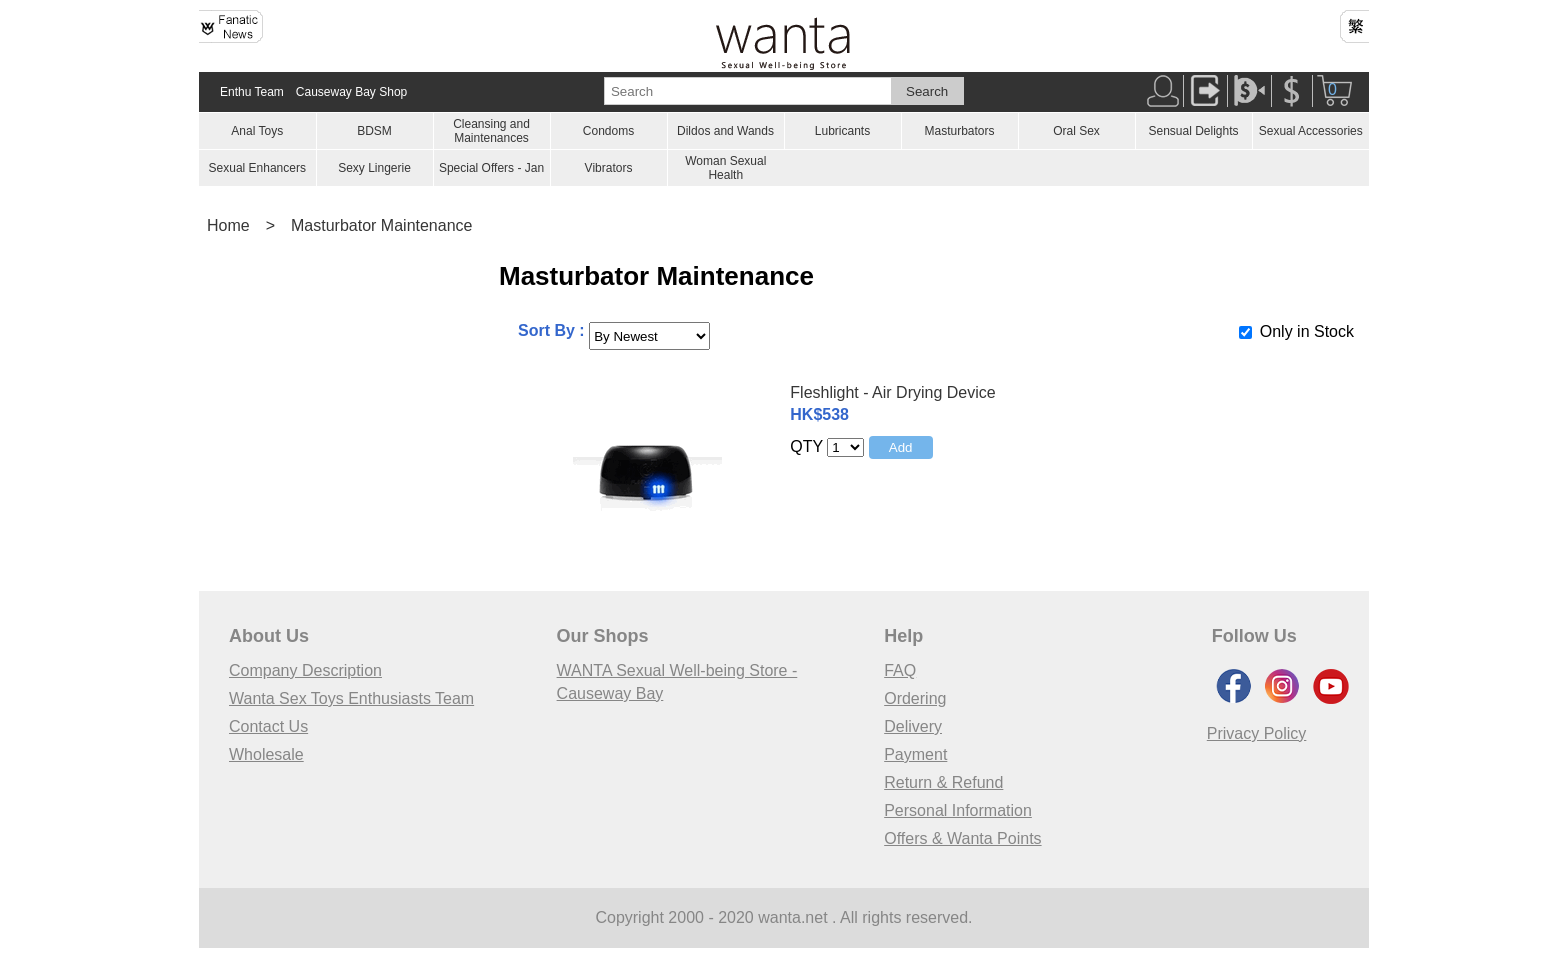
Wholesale (266, 754)
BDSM (374, 131)
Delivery (913, 726)
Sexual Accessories (1311, 131)
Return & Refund (943, 782)
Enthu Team (252, 92)
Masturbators (959, 131)
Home (228, 225)
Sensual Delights (1193, 131)
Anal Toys (257, 131)
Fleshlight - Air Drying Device (892, 392)
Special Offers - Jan (491, 168)
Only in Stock (1307, 331)
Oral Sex (1076, 131)
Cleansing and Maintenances (491, 131)
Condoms (608, 131)
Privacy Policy (1257, 733)
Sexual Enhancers (257, 168)
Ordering (915, 698)
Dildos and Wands (725, 131)
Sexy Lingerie (374, 168)
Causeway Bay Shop (351, 92)
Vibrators (609, 168)
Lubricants (842, 131)
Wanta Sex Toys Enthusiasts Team (351, 698)
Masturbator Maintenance (381, 225)
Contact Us (268, 726)
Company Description (305, 670)
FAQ (900, 670)
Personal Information (958, 810)
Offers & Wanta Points (962, 838)
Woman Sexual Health (725, 168)
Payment (915, 754)
